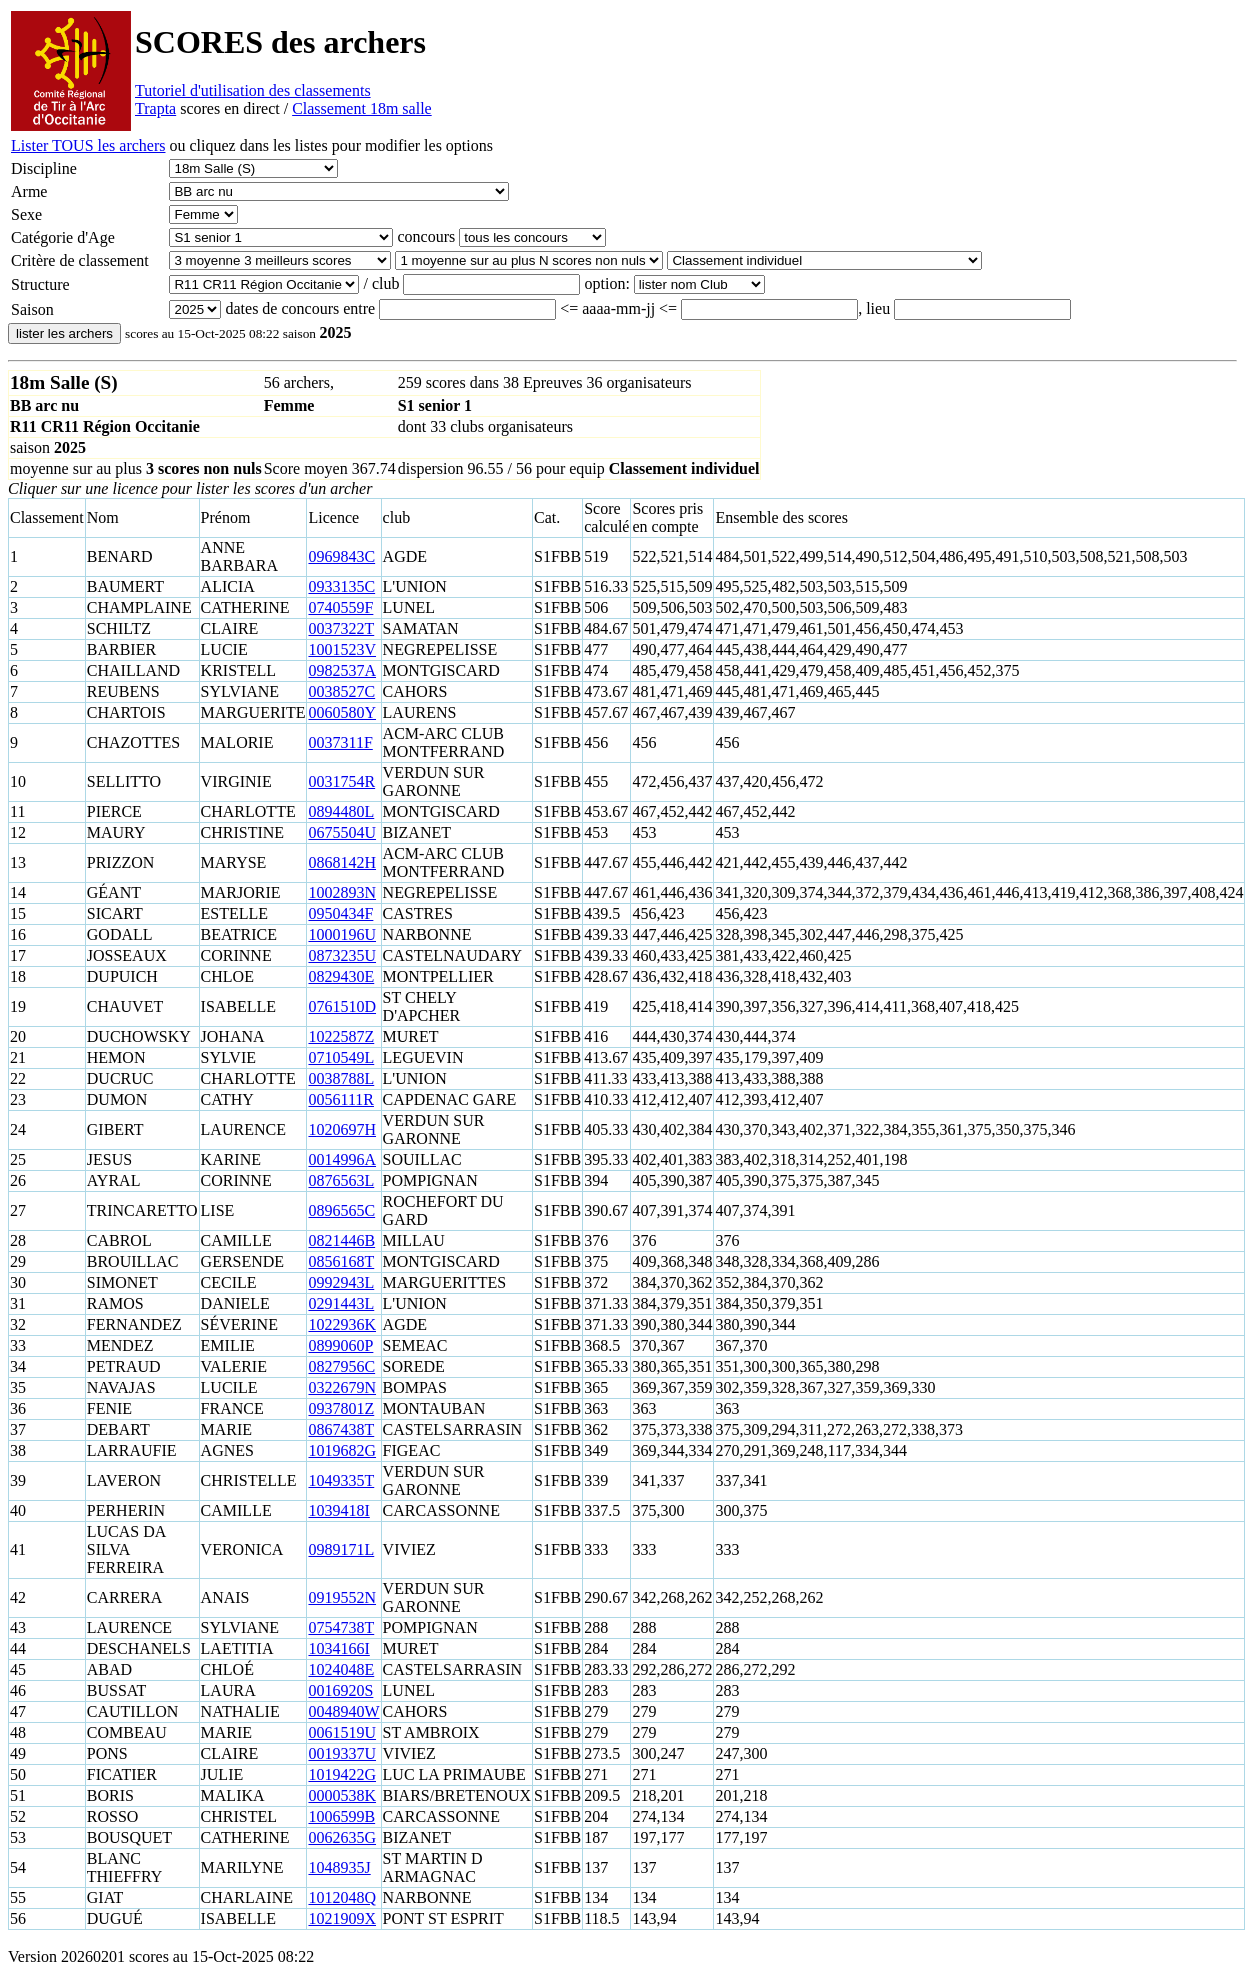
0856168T (341, 1261)
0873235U (342, 955)
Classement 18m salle (362, 108)
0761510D (342, 1006)
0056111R (340, 1099)
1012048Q (342, 1897)
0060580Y (342, 712)
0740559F (340, 607)
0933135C (341, 586)
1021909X (342, 1918)
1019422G (342, 1774)
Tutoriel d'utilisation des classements (253, 90)
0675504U (342, 832)
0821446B (341, 1240)
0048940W (343, 1711)
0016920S (340, 1690)
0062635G (342, 1837)
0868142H (342, 862)
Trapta (155, 108)
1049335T (341, 1480)
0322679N (342, 1387)
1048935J (339, 1867)
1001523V (342, 649)
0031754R (341, 781)
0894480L (341, 811)
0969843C (341, 556)
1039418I (338, 1510)
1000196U (342, 934)
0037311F (340, 742)
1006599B (341, 1816)
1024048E (341, 1669)
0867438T (341, 1429)
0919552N (342, 1597)
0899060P (340, 1345)
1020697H (342, 1129)
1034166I (338, 1648)
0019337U (342, 1753)
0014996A (342, 1159)
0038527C (341, 691)
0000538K (342, 1795)
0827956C (341, 1366)
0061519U (342, 1732)
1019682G (342, 1450)
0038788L (341, 1078)
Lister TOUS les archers (88, 145)
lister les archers (64, 333)
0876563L (341, 1180)
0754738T (341, 1627)
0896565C (341, 1210)
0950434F (340, 913)
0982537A (342, 670)
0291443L (341, 1303)
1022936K (342, 1324)
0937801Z (341, 1408)
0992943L (341, 1282)
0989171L (341, 1549)
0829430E (341, 976)
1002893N (342, 892)
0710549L (341, 1057)
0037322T (341, 628)
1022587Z (341, 1036)
